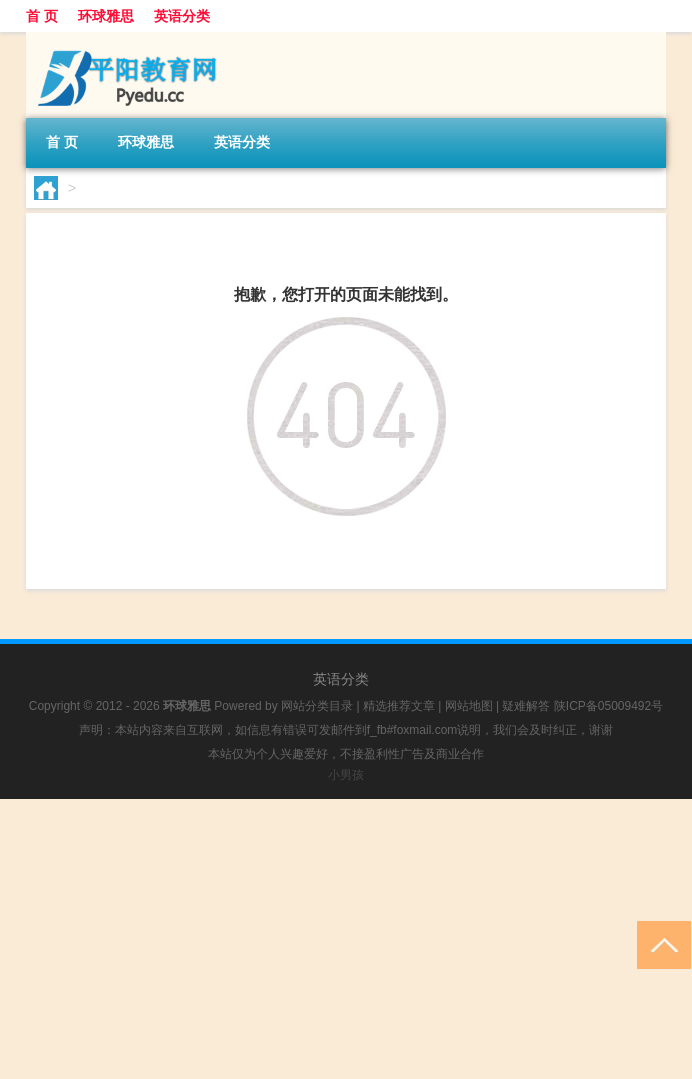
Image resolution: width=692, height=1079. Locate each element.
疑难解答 (526, 706)
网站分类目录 (317, 706)
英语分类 (182, 16)
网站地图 (469, 706)
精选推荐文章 (399, 706)
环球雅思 (106, 16)
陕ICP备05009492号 (608, 706)
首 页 (42, 16)
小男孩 (346, 775)
